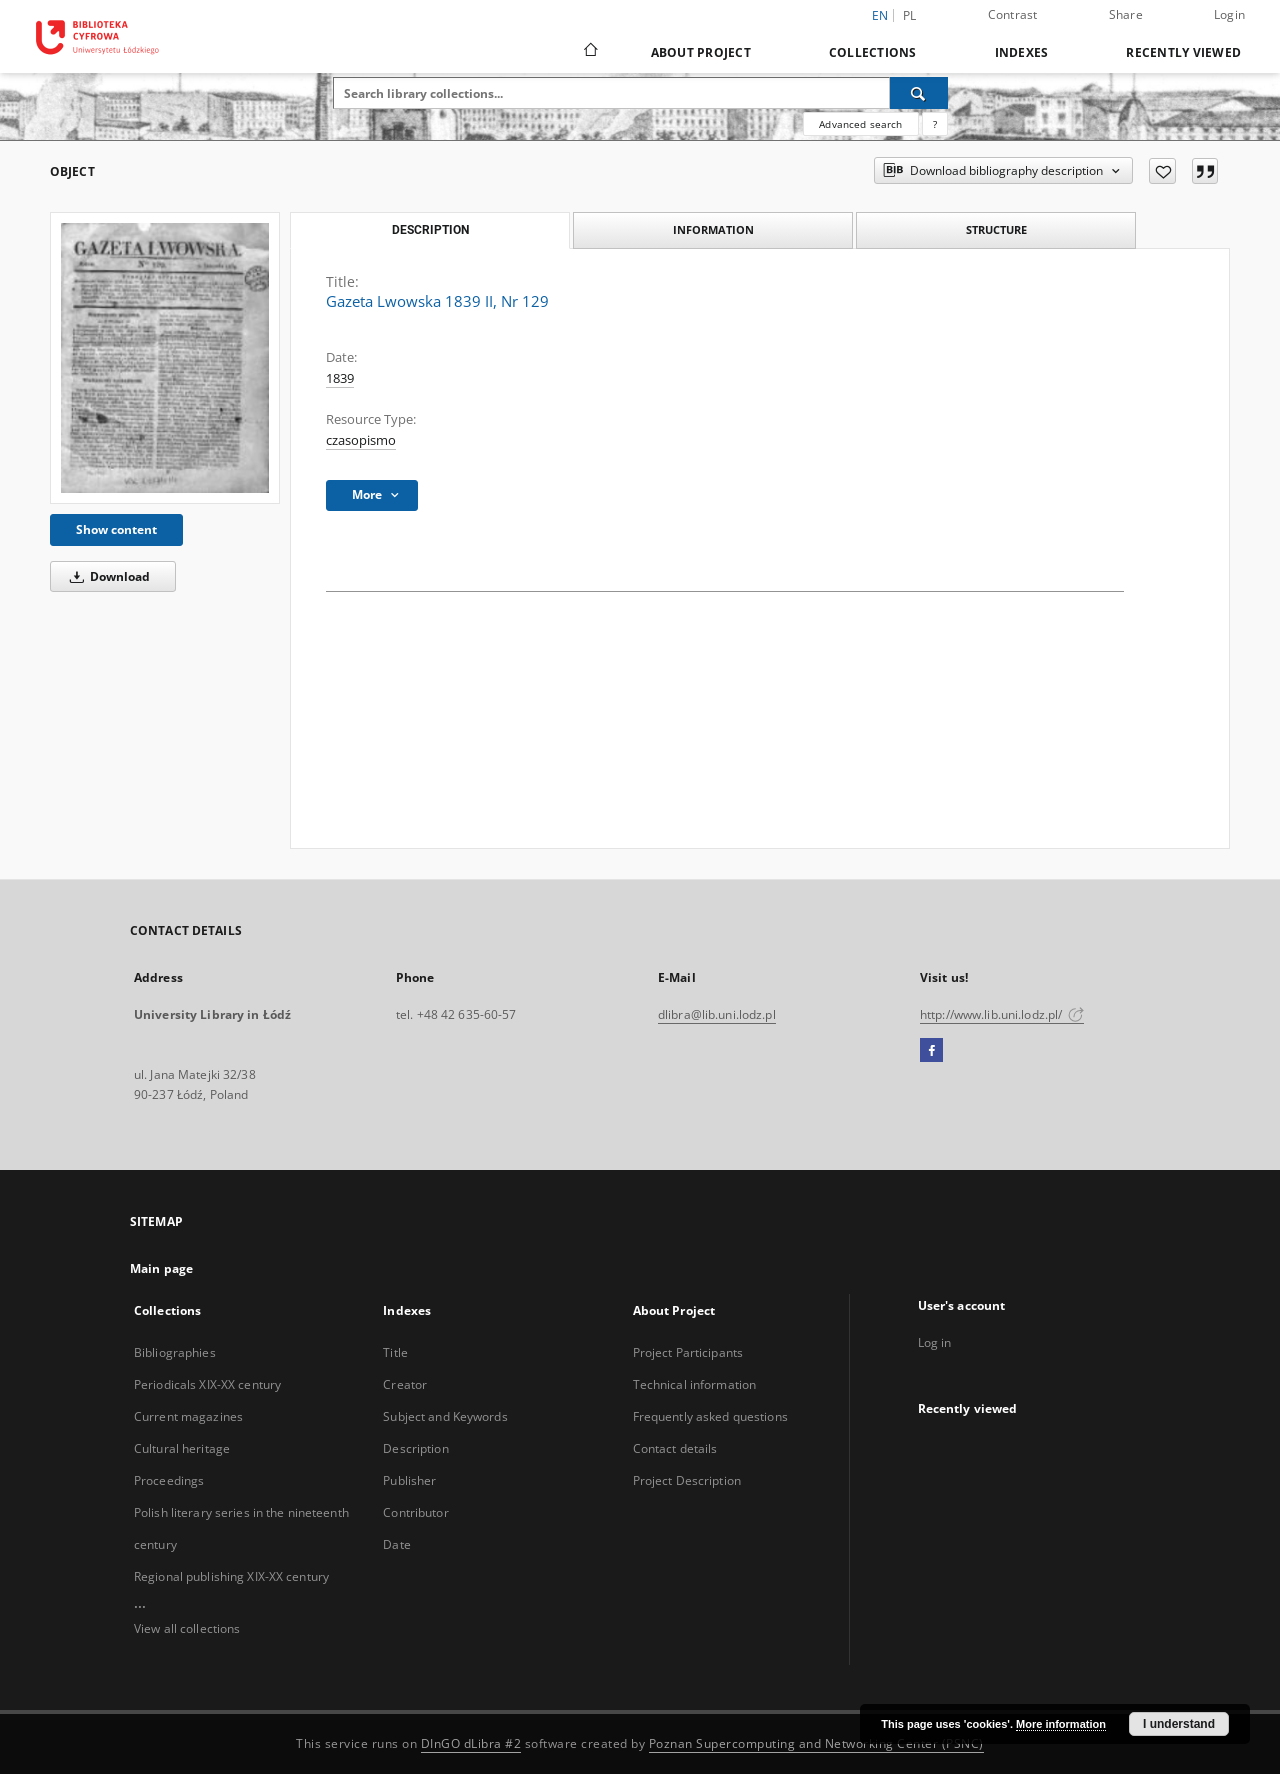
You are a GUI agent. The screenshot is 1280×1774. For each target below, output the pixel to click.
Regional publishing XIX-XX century (231, 1576)
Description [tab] (430, 230)
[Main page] (589, 52)
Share (1126, 14)
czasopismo (361, 440)
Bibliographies (175, 1352)
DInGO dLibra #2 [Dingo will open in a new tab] (471, 1743)
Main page (161, 1268)
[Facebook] (931, 1051)
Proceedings (169, 1480)
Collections (873, 52)
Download (106, 576)
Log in (935, 1342)
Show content (116, 529)
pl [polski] (910, 15)
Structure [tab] (996, 229)
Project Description (687, 1480)
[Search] (919, 93)
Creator (405, 1384)
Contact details (675, 1448)
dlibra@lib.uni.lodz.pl (717, 1014)
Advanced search (860, 124)
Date (396, 1544)
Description (415, 1448)
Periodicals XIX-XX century (207, 1384)
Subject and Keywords (445, 1416)
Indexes (1022, 52)
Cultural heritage (182, 1448)
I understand (1179, 1724)
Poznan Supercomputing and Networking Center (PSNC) (816, 1743)
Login (1229, 14)
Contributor (415, 1512)
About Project (701, 52)
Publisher (409, 1480)
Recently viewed (1183, 52)
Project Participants (688, 1352)
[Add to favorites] (1162, 171)
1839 (340, 378)
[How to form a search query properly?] (935, 124)
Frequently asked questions (710, 1416)
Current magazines (188, 1416)
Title (395, 1352)
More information (1061, 1724)
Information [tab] (713, 229)
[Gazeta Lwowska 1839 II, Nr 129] (165, 358)
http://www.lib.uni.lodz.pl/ (1002, 1014)
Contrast (1013, 14)
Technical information (695, 1384)
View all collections (187, 1628)
